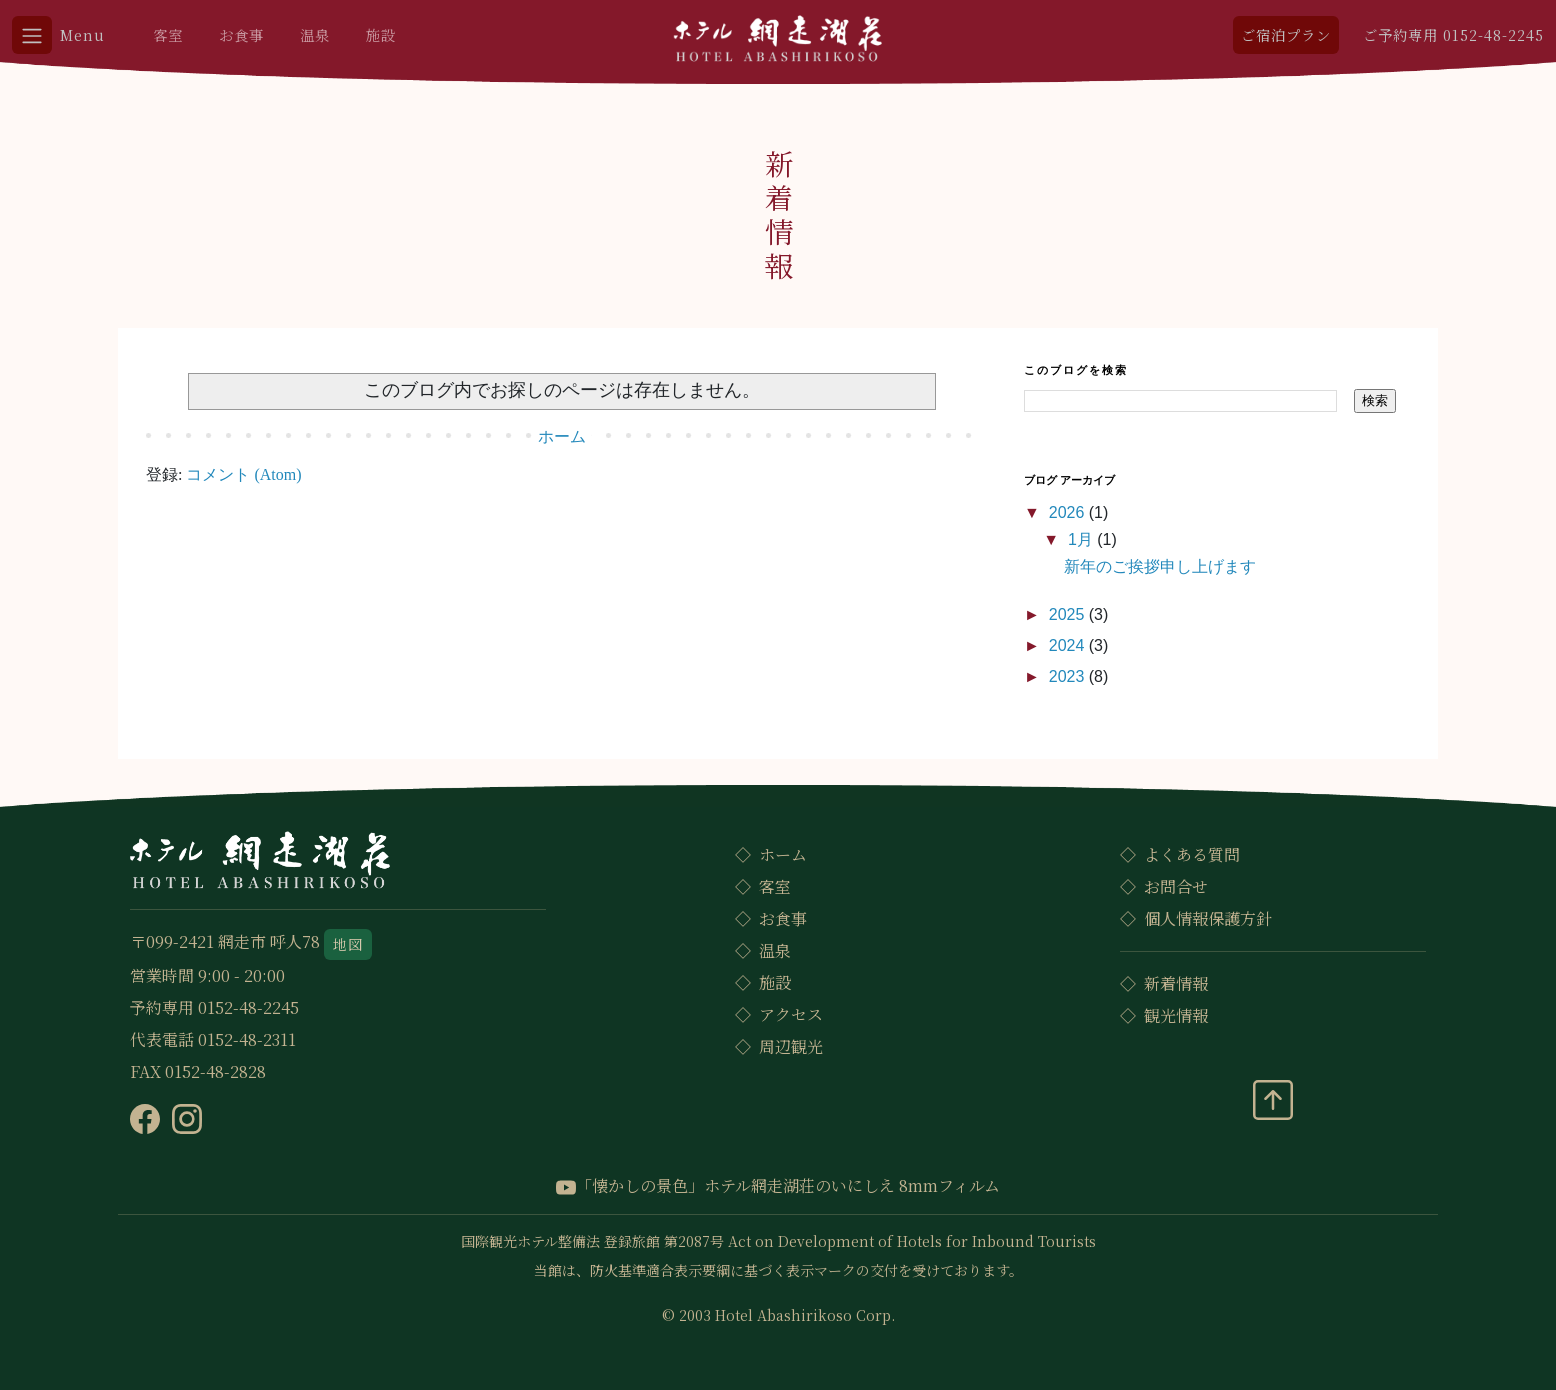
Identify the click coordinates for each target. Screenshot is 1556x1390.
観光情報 (1176, 1015)
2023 (1069, 676)
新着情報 (1176, 983)
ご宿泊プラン (1286, 34)
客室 (168, 34)
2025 (1069, 614)
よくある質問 (1192, 854)
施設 (381, 34)
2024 (1069, 645)
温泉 (315, 34)
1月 (1082, 539)
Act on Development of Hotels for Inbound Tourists (912, 1241)
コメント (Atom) (243, 474)
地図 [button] (348, 944)
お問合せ (1176, 886)
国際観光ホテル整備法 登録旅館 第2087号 (592, 1241)
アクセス (791, 1014)
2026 (1069, 512)
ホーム (562, 436)
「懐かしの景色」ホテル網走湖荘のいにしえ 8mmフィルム (778, 1185)
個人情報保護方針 (1208, 918)
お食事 (241, 34)
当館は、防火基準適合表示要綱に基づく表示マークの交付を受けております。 (778, 1270)
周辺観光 (791, 1046)
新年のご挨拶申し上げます (1160, 566)
